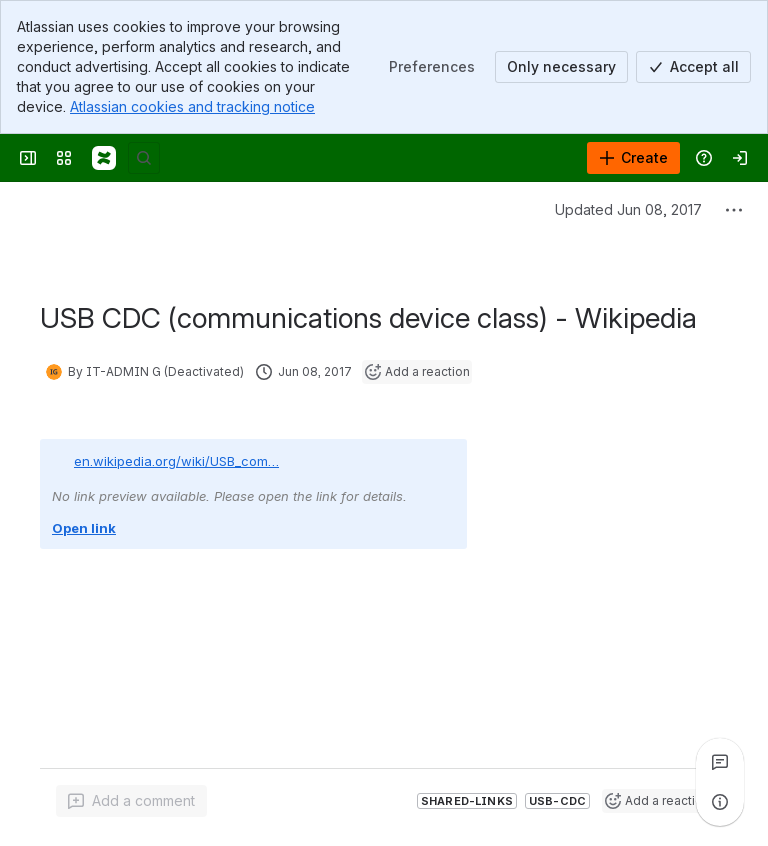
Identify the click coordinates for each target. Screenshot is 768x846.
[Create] (633, 158)
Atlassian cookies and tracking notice (192, 106)
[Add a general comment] (131, 801)
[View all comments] (720, 762)
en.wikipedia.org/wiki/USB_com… (176, 461)
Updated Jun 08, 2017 (628, 209)
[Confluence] (104, 158)
